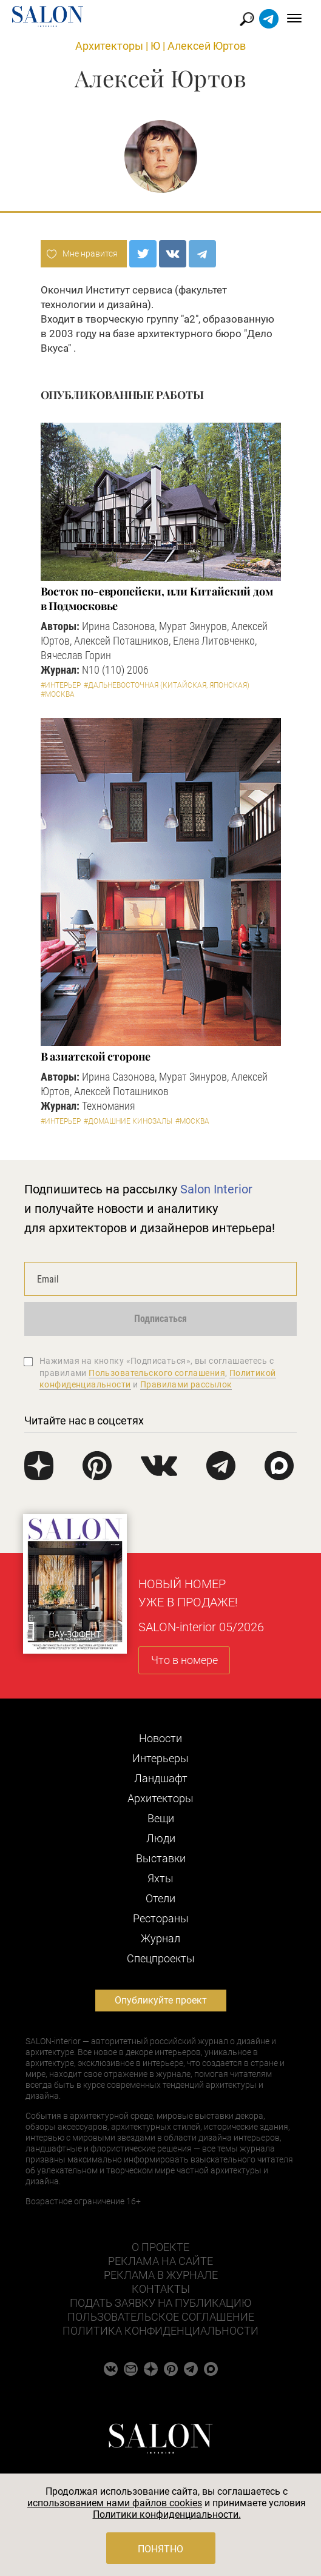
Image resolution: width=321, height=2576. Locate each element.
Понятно (160, 2549)
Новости (160, 1738)
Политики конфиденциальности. (167, 2514)
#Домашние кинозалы (128, 1121)
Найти (247, 19)
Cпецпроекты (161, 1958)
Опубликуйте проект (161, 2000)
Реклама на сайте (160, 2261)
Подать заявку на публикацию (160, 2302)
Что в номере (184, 1660)
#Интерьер (61, 685)
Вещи (160, 1818)
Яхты (160, 1878)
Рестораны (161, 1918)
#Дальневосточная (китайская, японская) (166, 685)
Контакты (161, 2289)
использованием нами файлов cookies (114, 2503)
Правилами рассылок (186, 1384)
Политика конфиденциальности (160, 2330)
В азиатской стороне (95, 1056)
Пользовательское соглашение (160, 2316)
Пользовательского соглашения (157, 1373)
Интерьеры (160, 1758)
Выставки (161, 1858)
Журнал (160, 1938)
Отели (160, 1898)
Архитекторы (109, 45)
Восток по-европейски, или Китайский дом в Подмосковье (157, 598)
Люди (160, 1838)
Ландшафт (161, 1778)
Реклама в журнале (161, 2275)
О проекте (160, 2247)
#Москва (58, 694)
